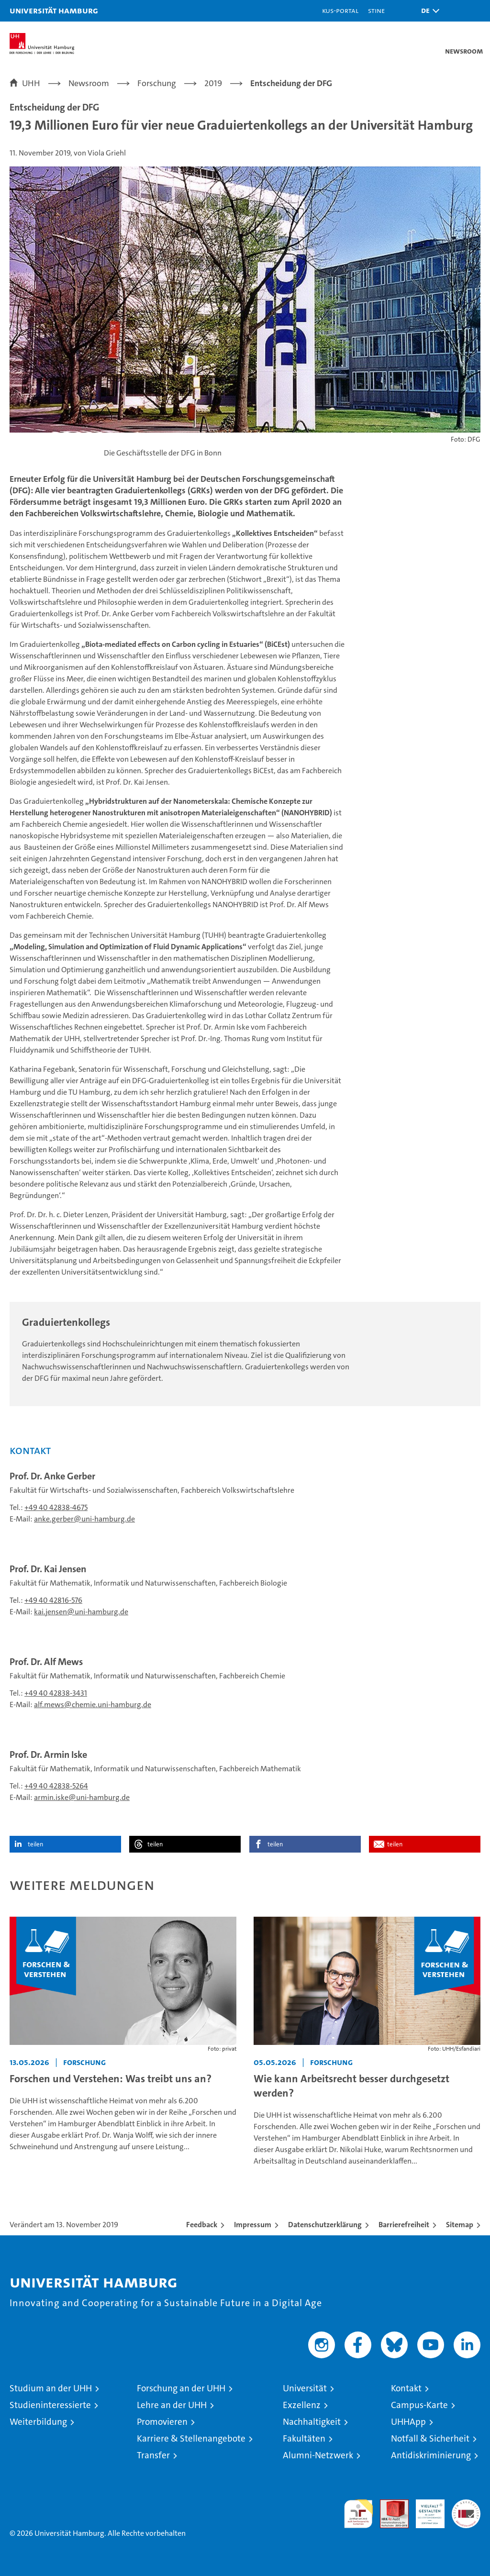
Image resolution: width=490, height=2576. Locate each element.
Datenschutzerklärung (325, 2225)
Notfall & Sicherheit (430, 2438)
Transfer (153, 2455)
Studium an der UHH (51, 2388)
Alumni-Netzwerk (318, 2455)
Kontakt (406, 2388)
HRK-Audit (425, 2509)
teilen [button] (35, 1844)
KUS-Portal (340, 10)
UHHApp (408, 2422)
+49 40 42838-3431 (55, 1693)
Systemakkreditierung (466, 2504)
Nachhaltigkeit (312, 2422)
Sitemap (459, 2225)
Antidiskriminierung (431, 2455)
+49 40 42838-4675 (56, 1507)
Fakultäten (304, 2438)
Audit (389, 2504)
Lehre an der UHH (172, 2405)
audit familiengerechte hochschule (358, 2513)
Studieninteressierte (50, 2405)
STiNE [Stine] (376, 10)
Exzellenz (302, 2405)
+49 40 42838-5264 (56, 1786)
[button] (428, 11)
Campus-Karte (419, 2405)
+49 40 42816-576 (53, 1600)
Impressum (252, 2225)
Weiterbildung (38, 2422)
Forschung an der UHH (181, 2388)
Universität (305, 2388)
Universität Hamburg (54, 10)
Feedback (201, 2225)
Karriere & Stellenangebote (191, 2438)
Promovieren (162, 2422)
